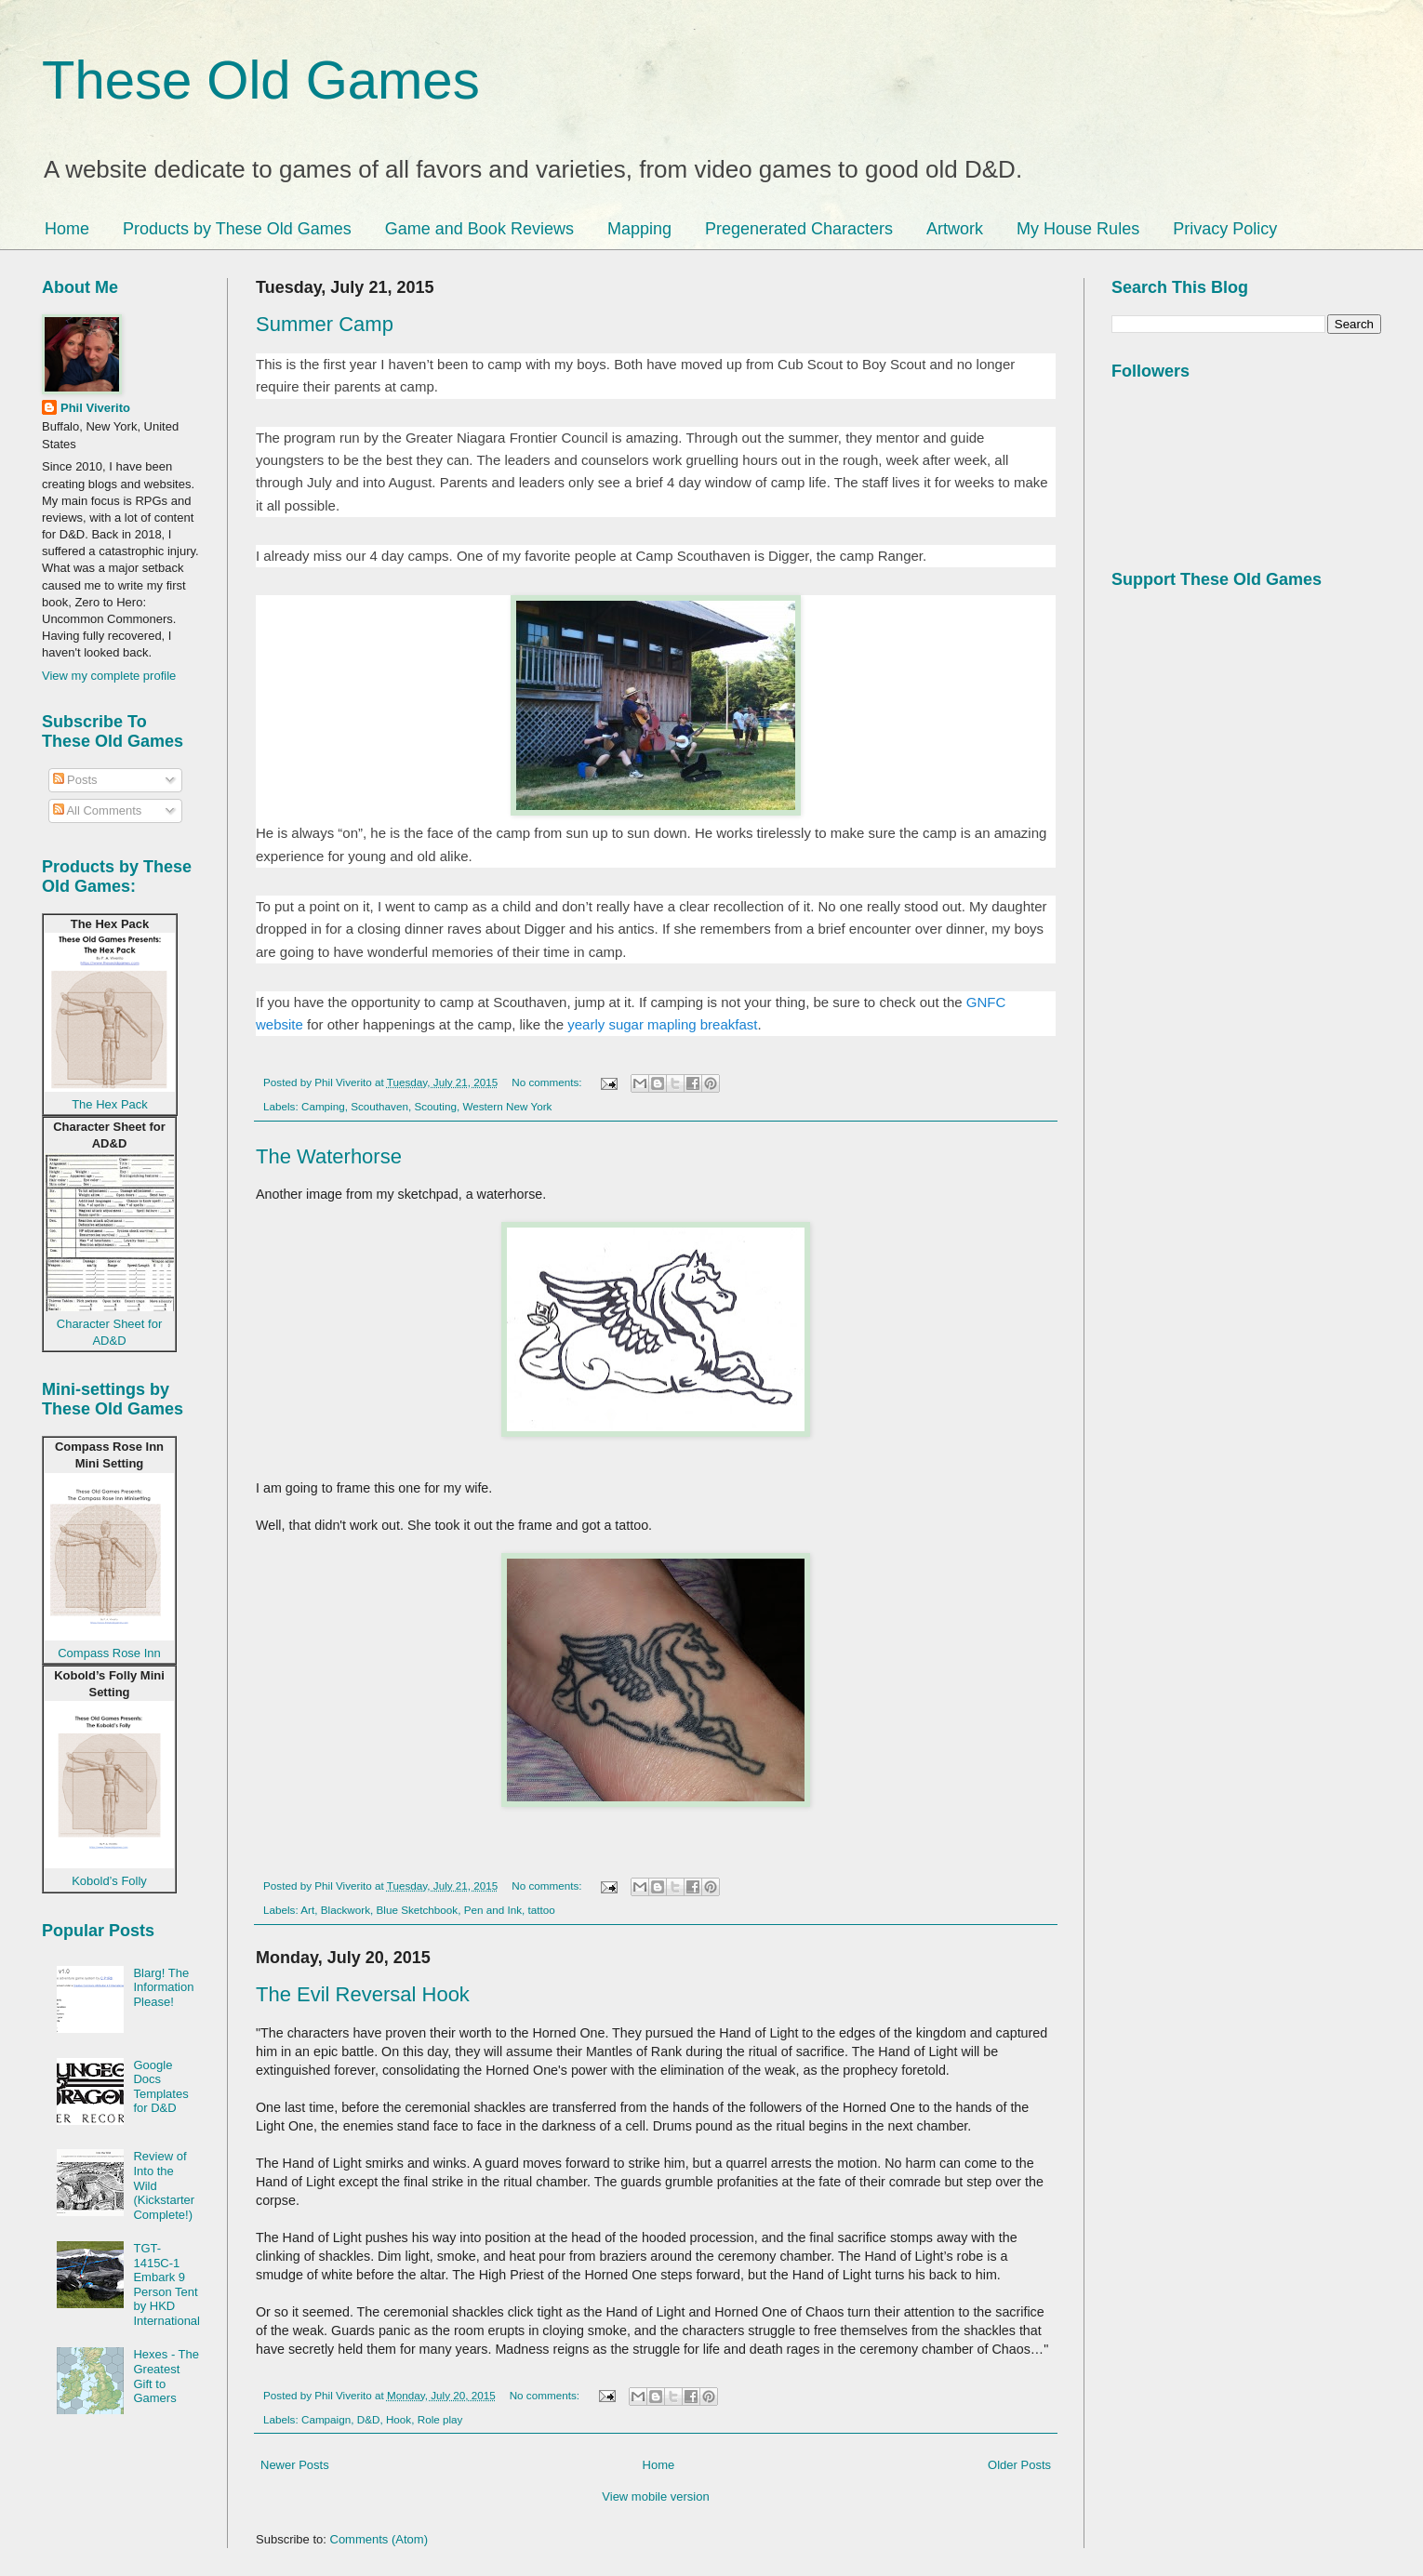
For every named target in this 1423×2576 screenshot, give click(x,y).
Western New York (507, 1106)
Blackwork (345, 1910)
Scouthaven (379, 1106)
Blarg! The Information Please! (163, 1987)
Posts (75, 780)
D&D (368, 2419)
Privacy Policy (1225, 228)
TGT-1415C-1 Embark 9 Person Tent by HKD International (166, 2284)
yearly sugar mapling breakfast (662, 1024)
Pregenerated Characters (799, 228)
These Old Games (261, 79)
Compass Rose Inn (109, 1653)
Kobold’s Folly (109, 1881)
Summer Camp (324, 324)
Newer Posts (294, 2465)
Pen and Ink (493, 1910)
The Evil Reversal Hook (363, 1994)
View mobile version (655, 2496)
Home (67, 228)
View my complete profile (109, 676)
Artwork (954, 228)
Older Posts (1019, 2465)
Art (307, 1910)
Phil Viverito (95, 408)
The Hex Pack (110, 1104)
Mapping (639, 228)
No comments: (548, 1082)
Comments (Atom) (379, 2539)
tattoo (541, 1910)
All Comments (97, 810)
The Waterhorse (329, 1156)
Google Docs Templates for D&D (160, 2087)
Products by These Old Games (237, 228)
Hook (398, 2419)
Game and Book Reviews (479, 228)
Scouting (435, 1106)
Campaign (326, 2419)
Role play (440, 2419)
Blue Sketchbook (418, 1910)
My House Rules (1078, 228)
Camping (323, 1106)
